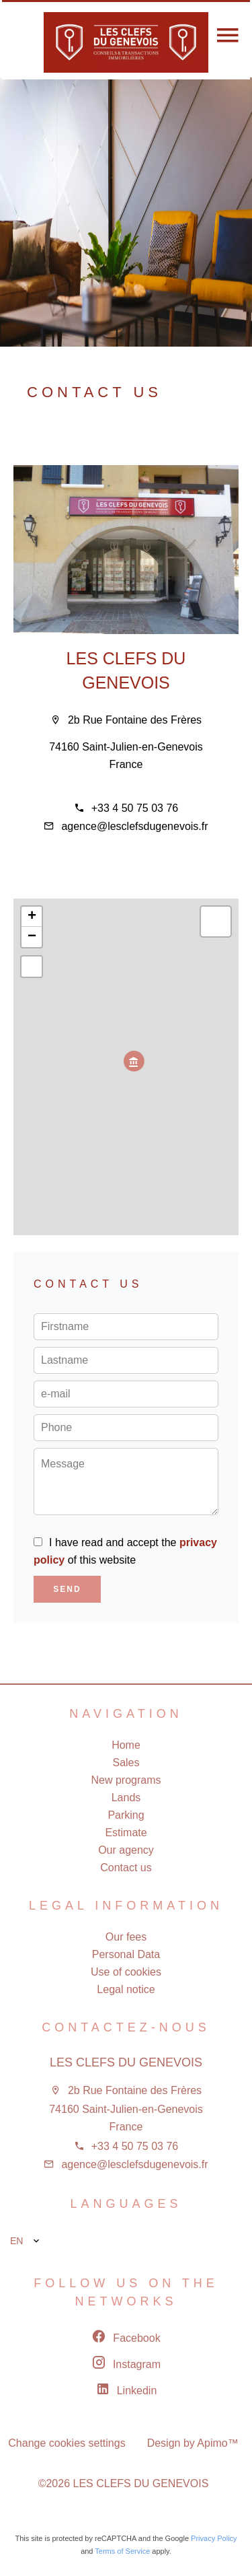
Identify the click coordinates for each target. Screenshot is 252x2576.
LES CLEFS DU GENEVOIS (126, 2062)
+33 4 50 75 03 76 (134, 808)
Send (67, 1589)
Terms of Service (122, 2551)
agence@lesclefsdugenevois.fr (134, 826)
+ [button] (32, 917)
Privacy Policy (214, 2538)
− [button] (32, 937)
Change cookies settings (66, 2443)
